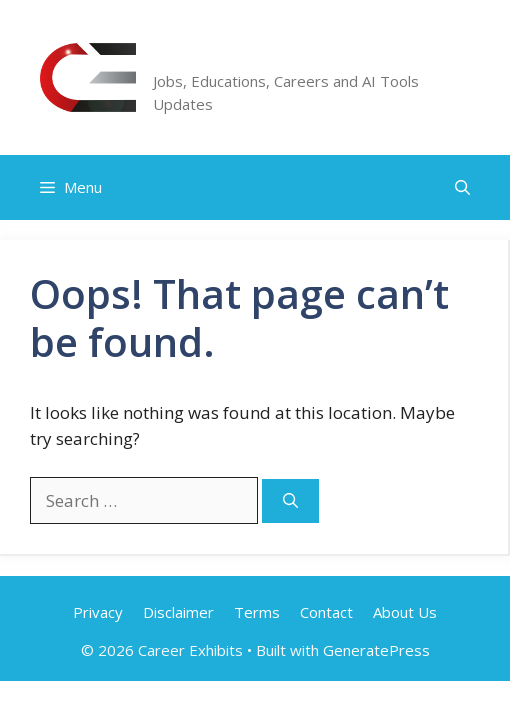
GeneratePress (376, 650)
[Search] (290, 501)
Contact (326, 612)
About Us (405, 612)
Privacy (98, 612)
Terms (257, 612)
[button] (462, 187)
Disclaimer (178, 612)
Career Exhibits (248, 55)
